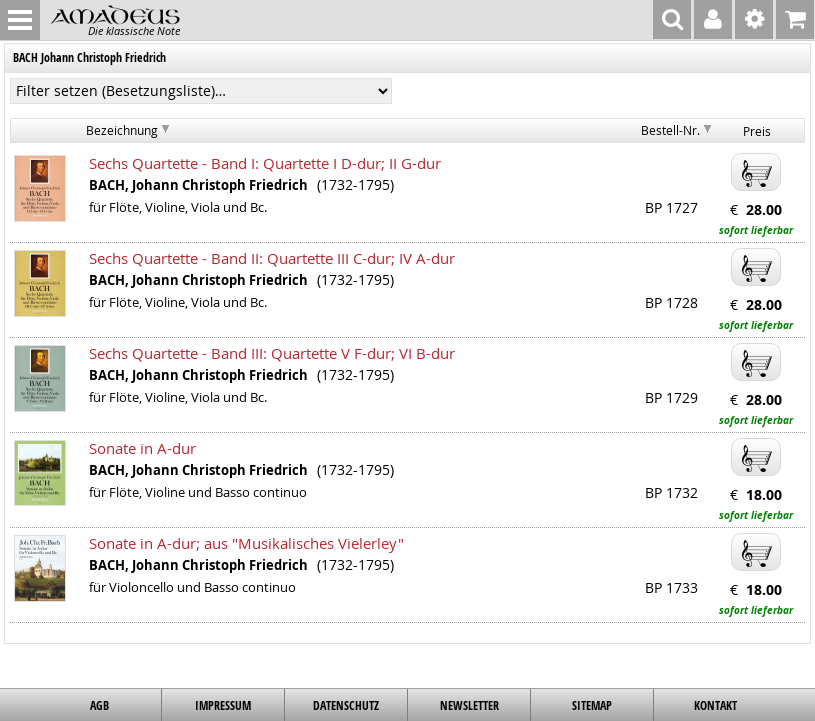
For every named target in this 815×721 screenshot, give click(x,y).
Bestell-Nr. (670, 130)
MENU (20, 20)
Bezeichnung (122, 130)
